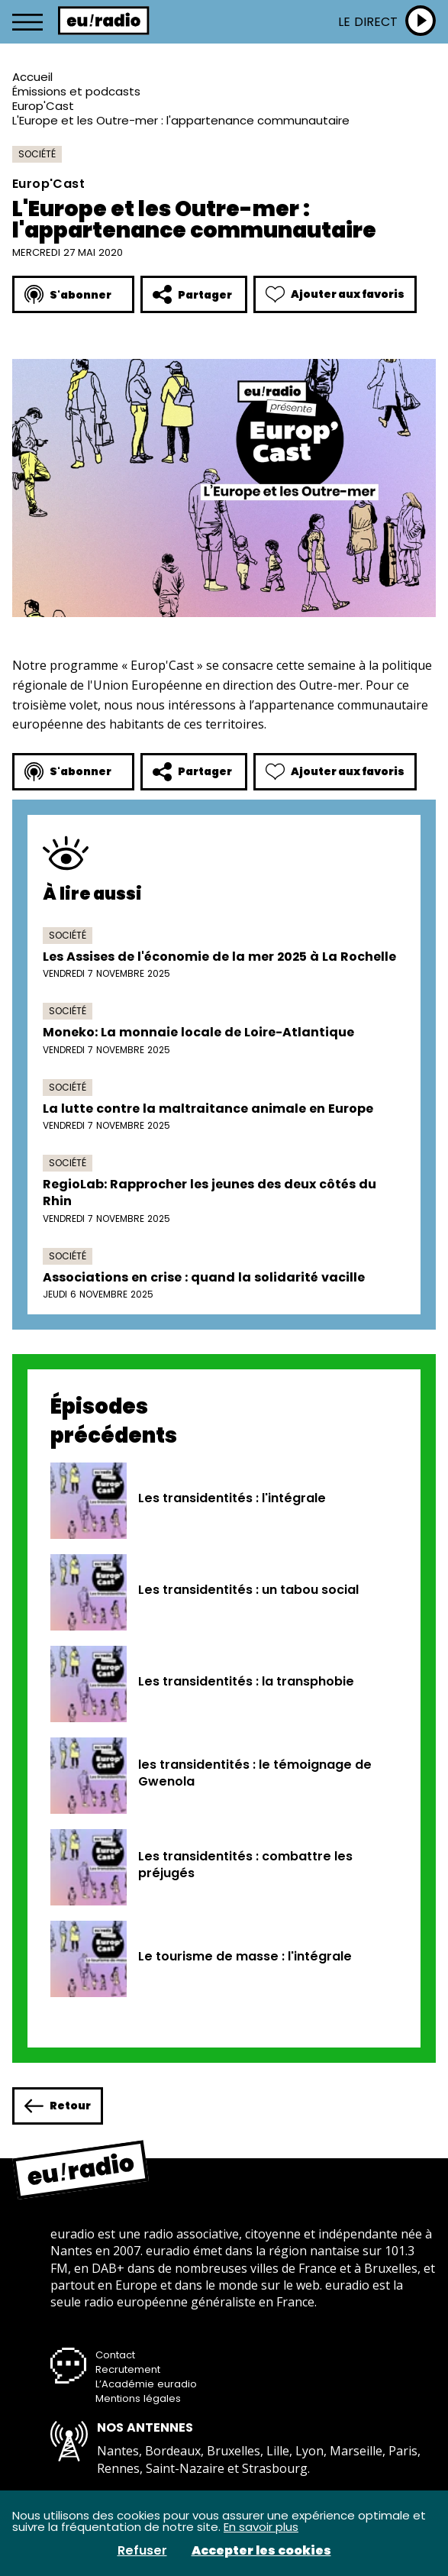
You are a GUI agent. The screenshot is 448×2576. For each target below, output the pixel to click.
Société (37, 153)
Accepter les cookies (261, 2551)
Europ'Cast (43, 106)
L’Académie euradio (146, 2384)
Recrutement (127, 2369)
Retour (57, 2105)
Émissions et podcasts (76, 91)
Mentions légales (138, 2398)
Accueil (32, 77)
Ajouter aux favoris (335, 294)
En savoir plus (261, 2526)
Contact (115, 2355)
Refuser (142, 2551)
